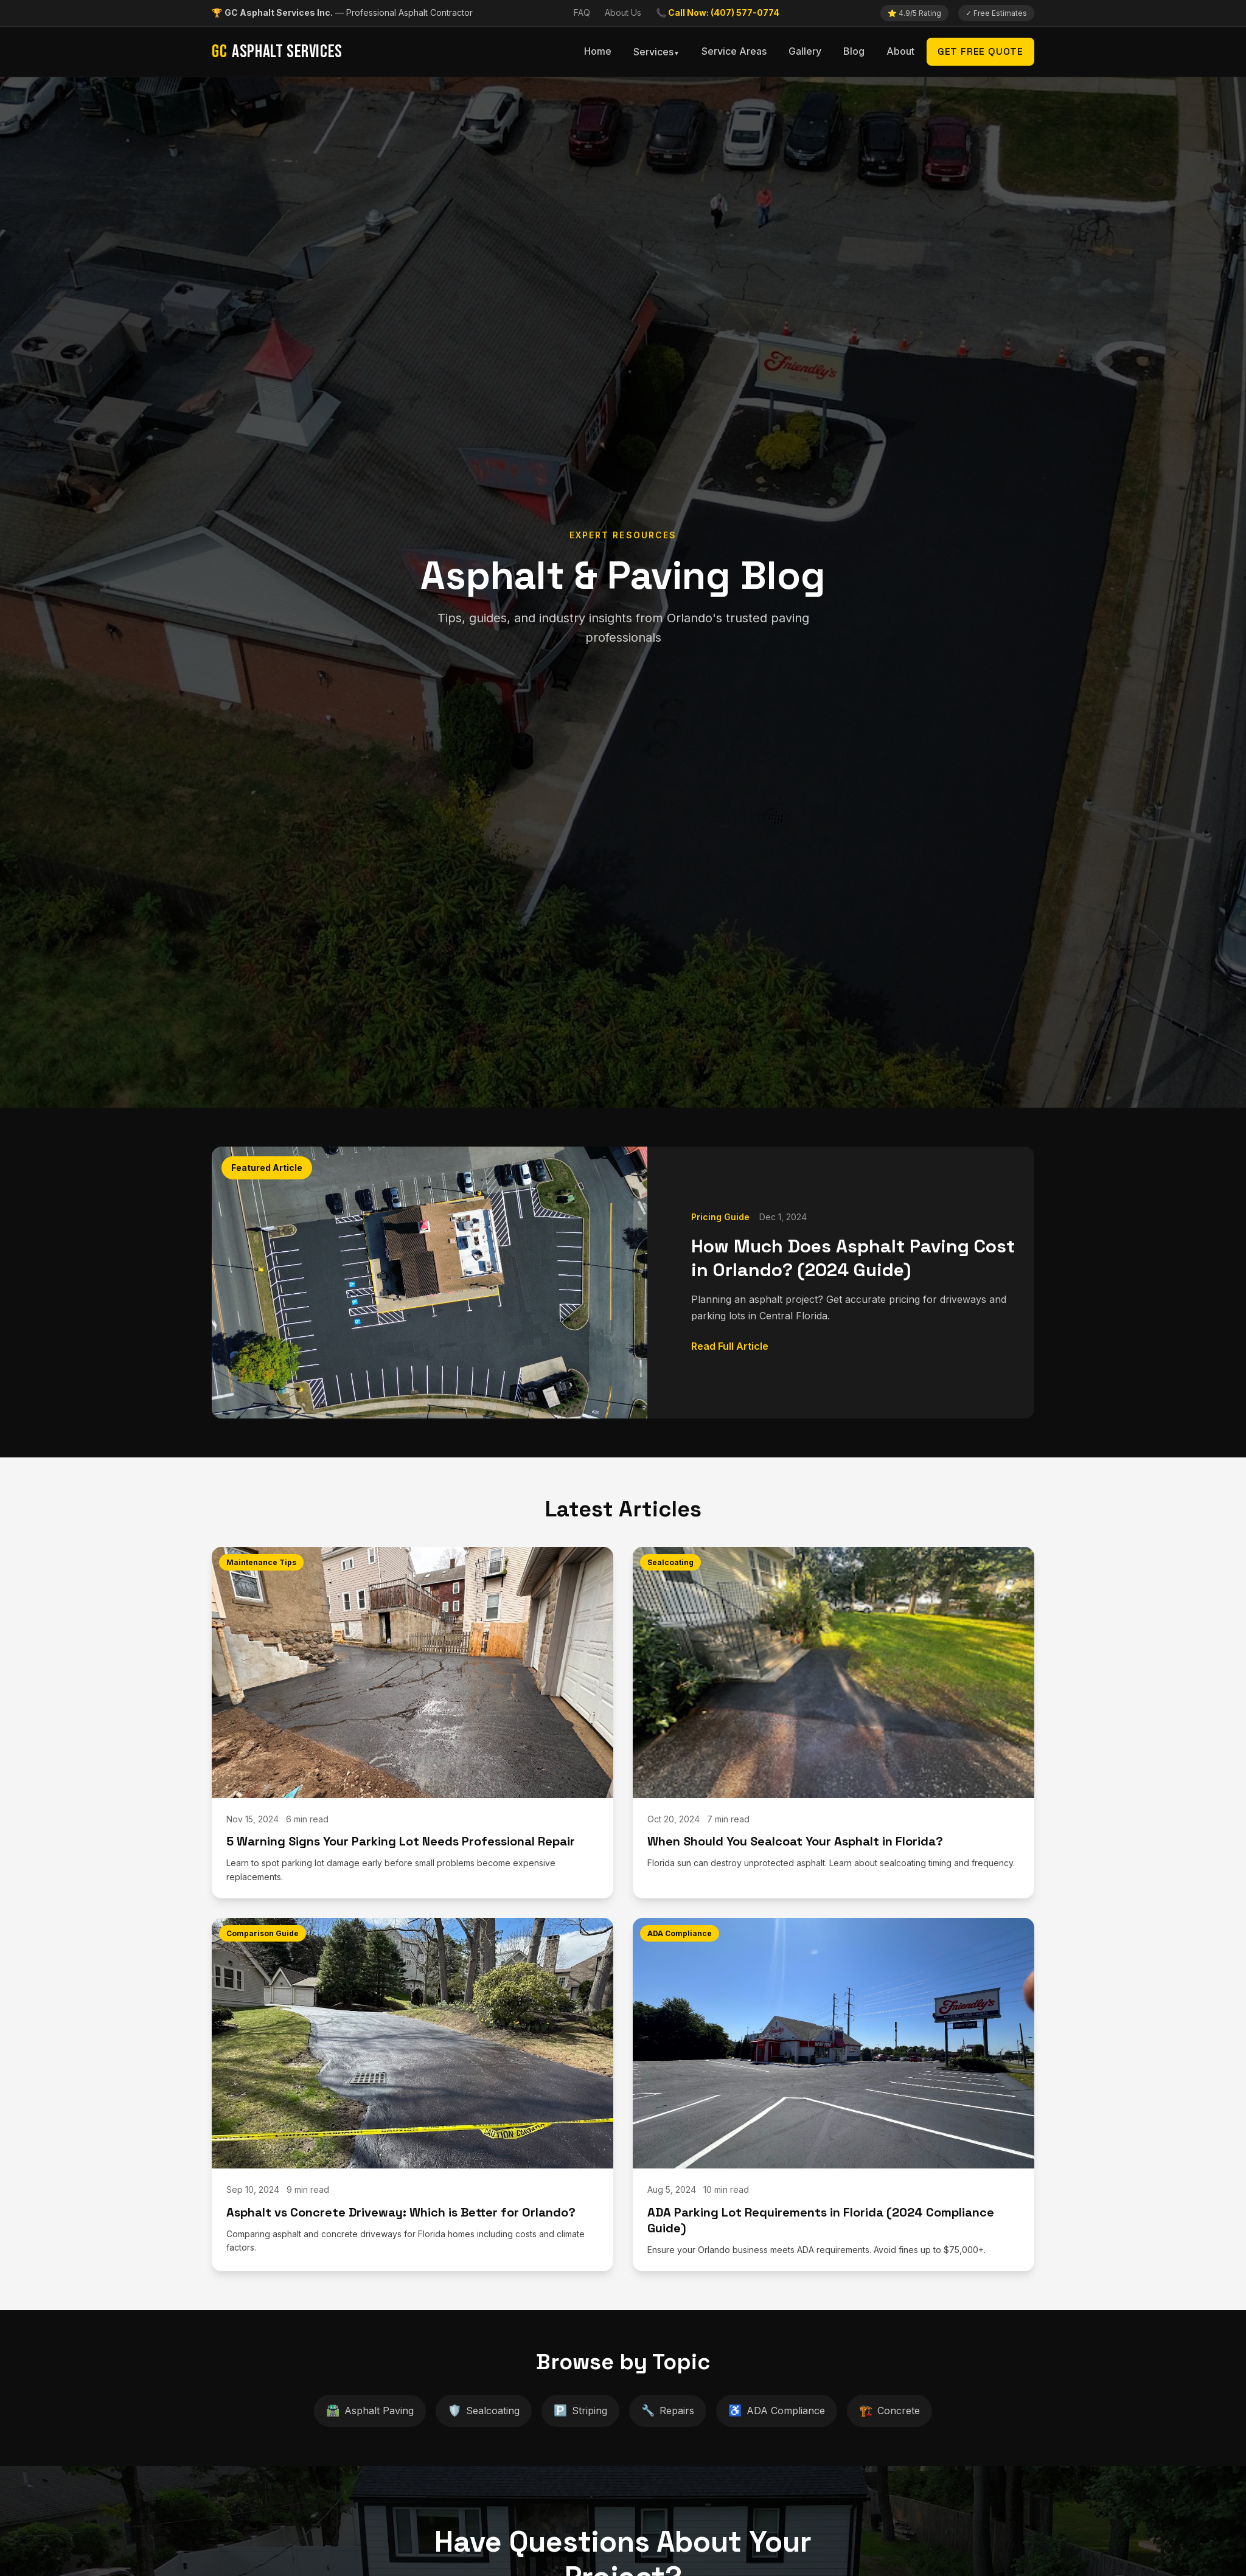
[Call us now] (717, 12)
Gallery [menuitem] (804, 51)
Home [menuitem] (597, 51)
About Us (623, 12)
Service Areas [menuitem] (734, 51)
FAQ (582, 12)
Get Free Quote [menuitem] (980, 51)
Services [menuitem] (653, 52)
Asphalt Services (277, 51)
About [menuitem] (900, 51)
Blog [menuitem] (854, 51)
